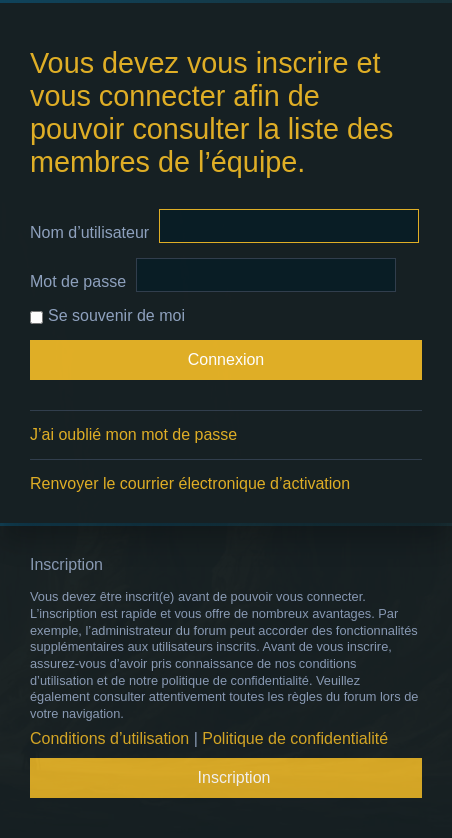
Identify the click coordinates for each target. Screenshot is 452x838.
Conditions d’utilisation (109, 738)
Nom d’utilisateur (89, 232)
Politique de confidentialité (295, 738)
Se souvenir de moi (107, 315)
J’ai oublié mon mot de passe (133, 434)
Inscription (234, 777)
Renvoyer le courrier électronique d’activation (190, 483)
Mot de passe (78, 281)
